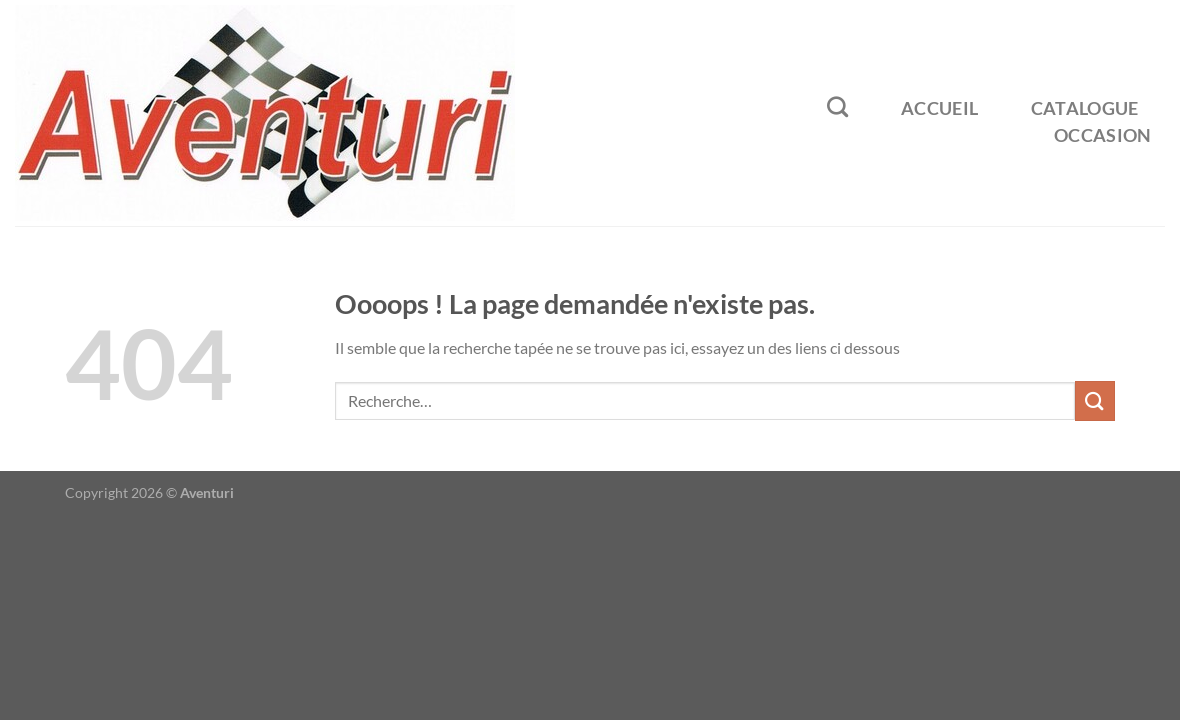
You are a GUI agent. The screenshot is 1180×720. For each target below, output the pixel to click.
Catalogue (1085, 108)
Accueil (939, 108)
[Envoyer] (1095, 400)
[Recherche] (838, 106)
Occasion (1103, 135)
